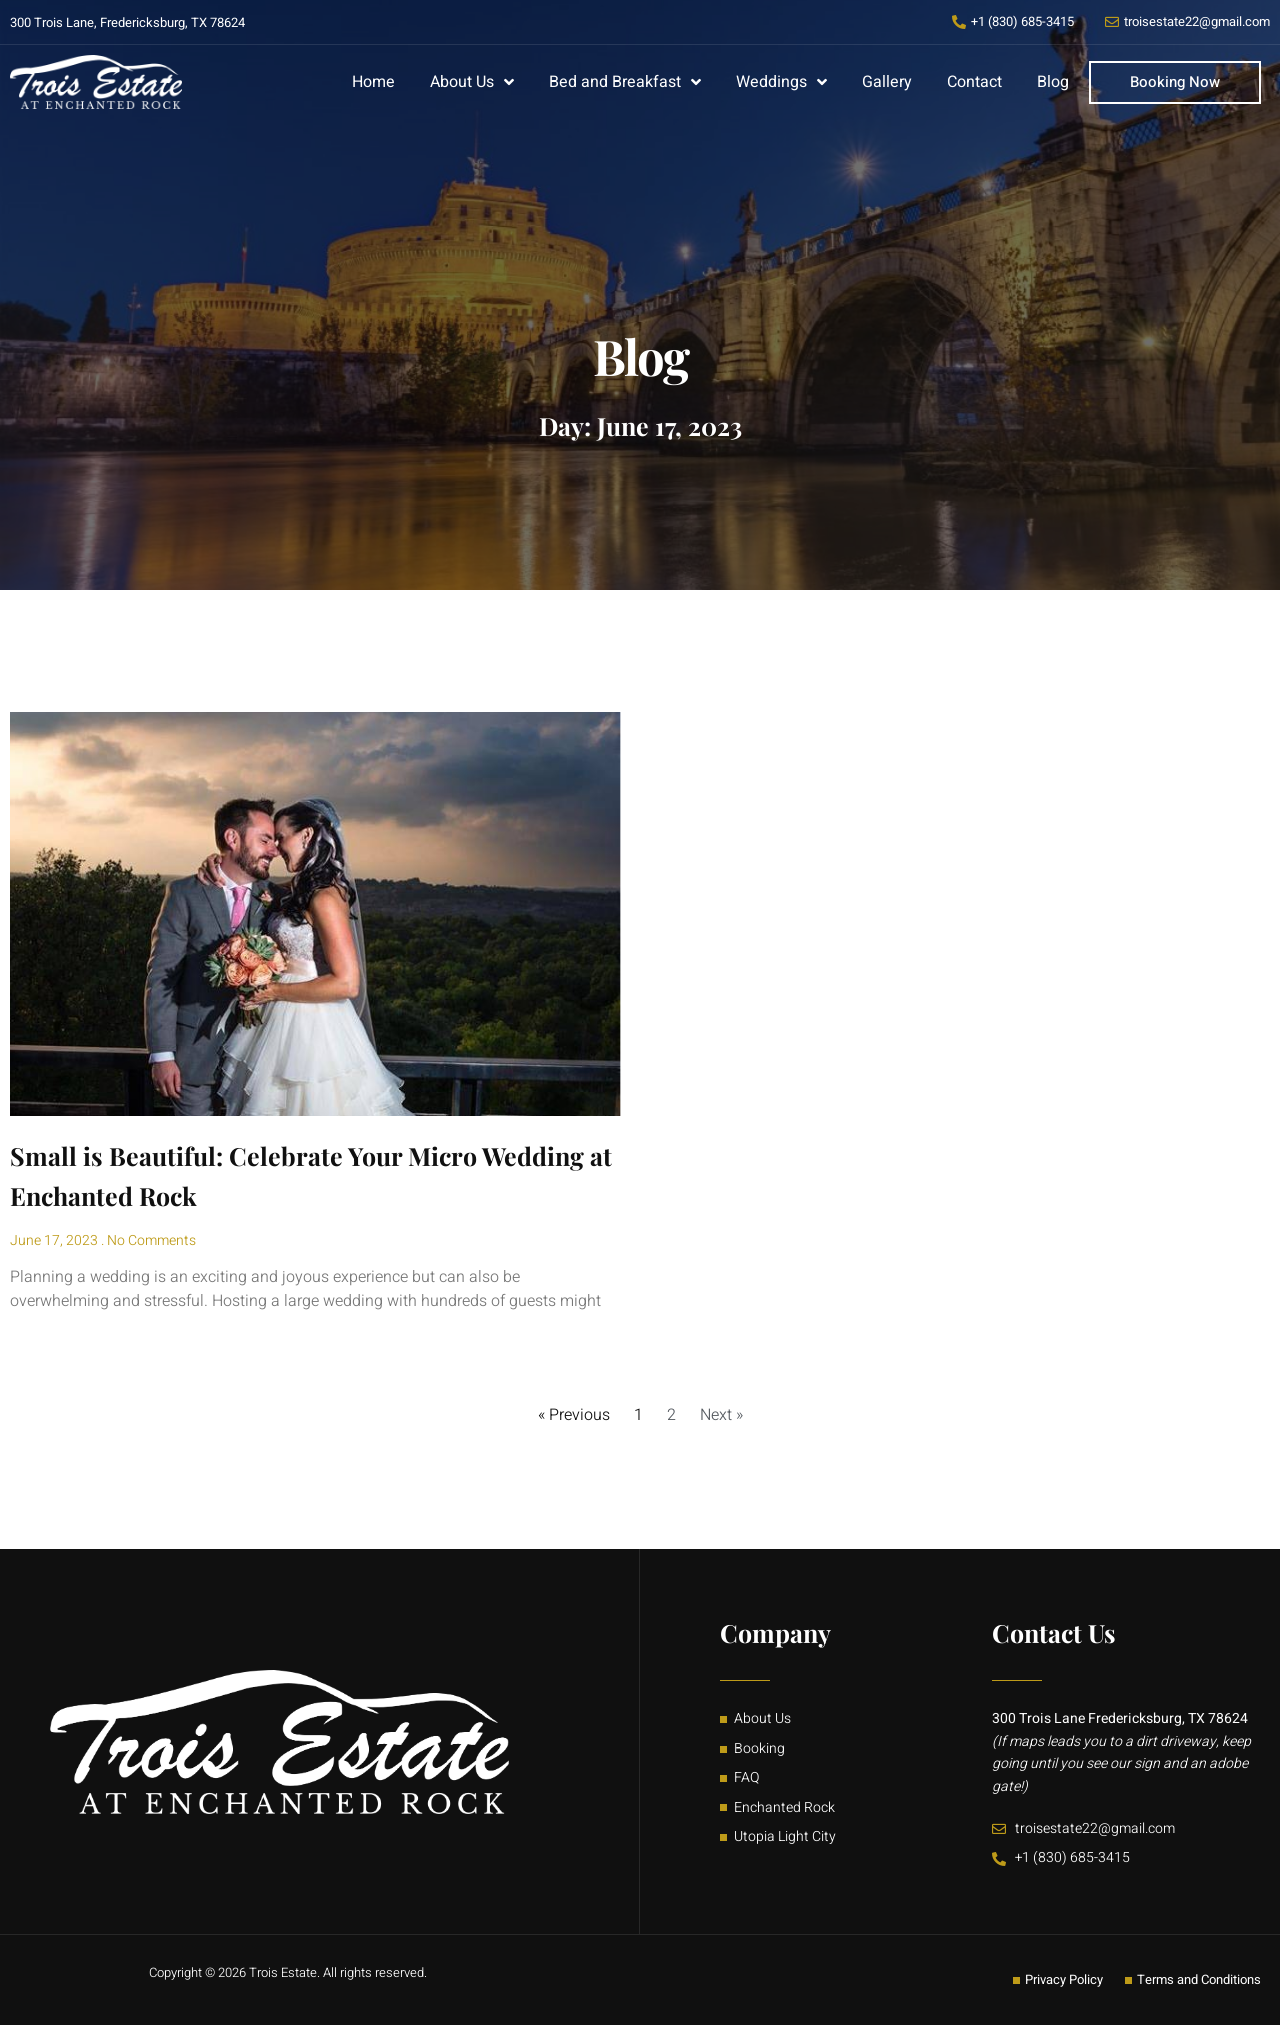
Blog (1053, 82)
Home (373, 82)
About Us (472, 82)
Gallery (887, 82)
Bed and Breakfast (625, 82)
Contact (974, 82)
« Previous (574, 1415)
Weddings (781, 82)
